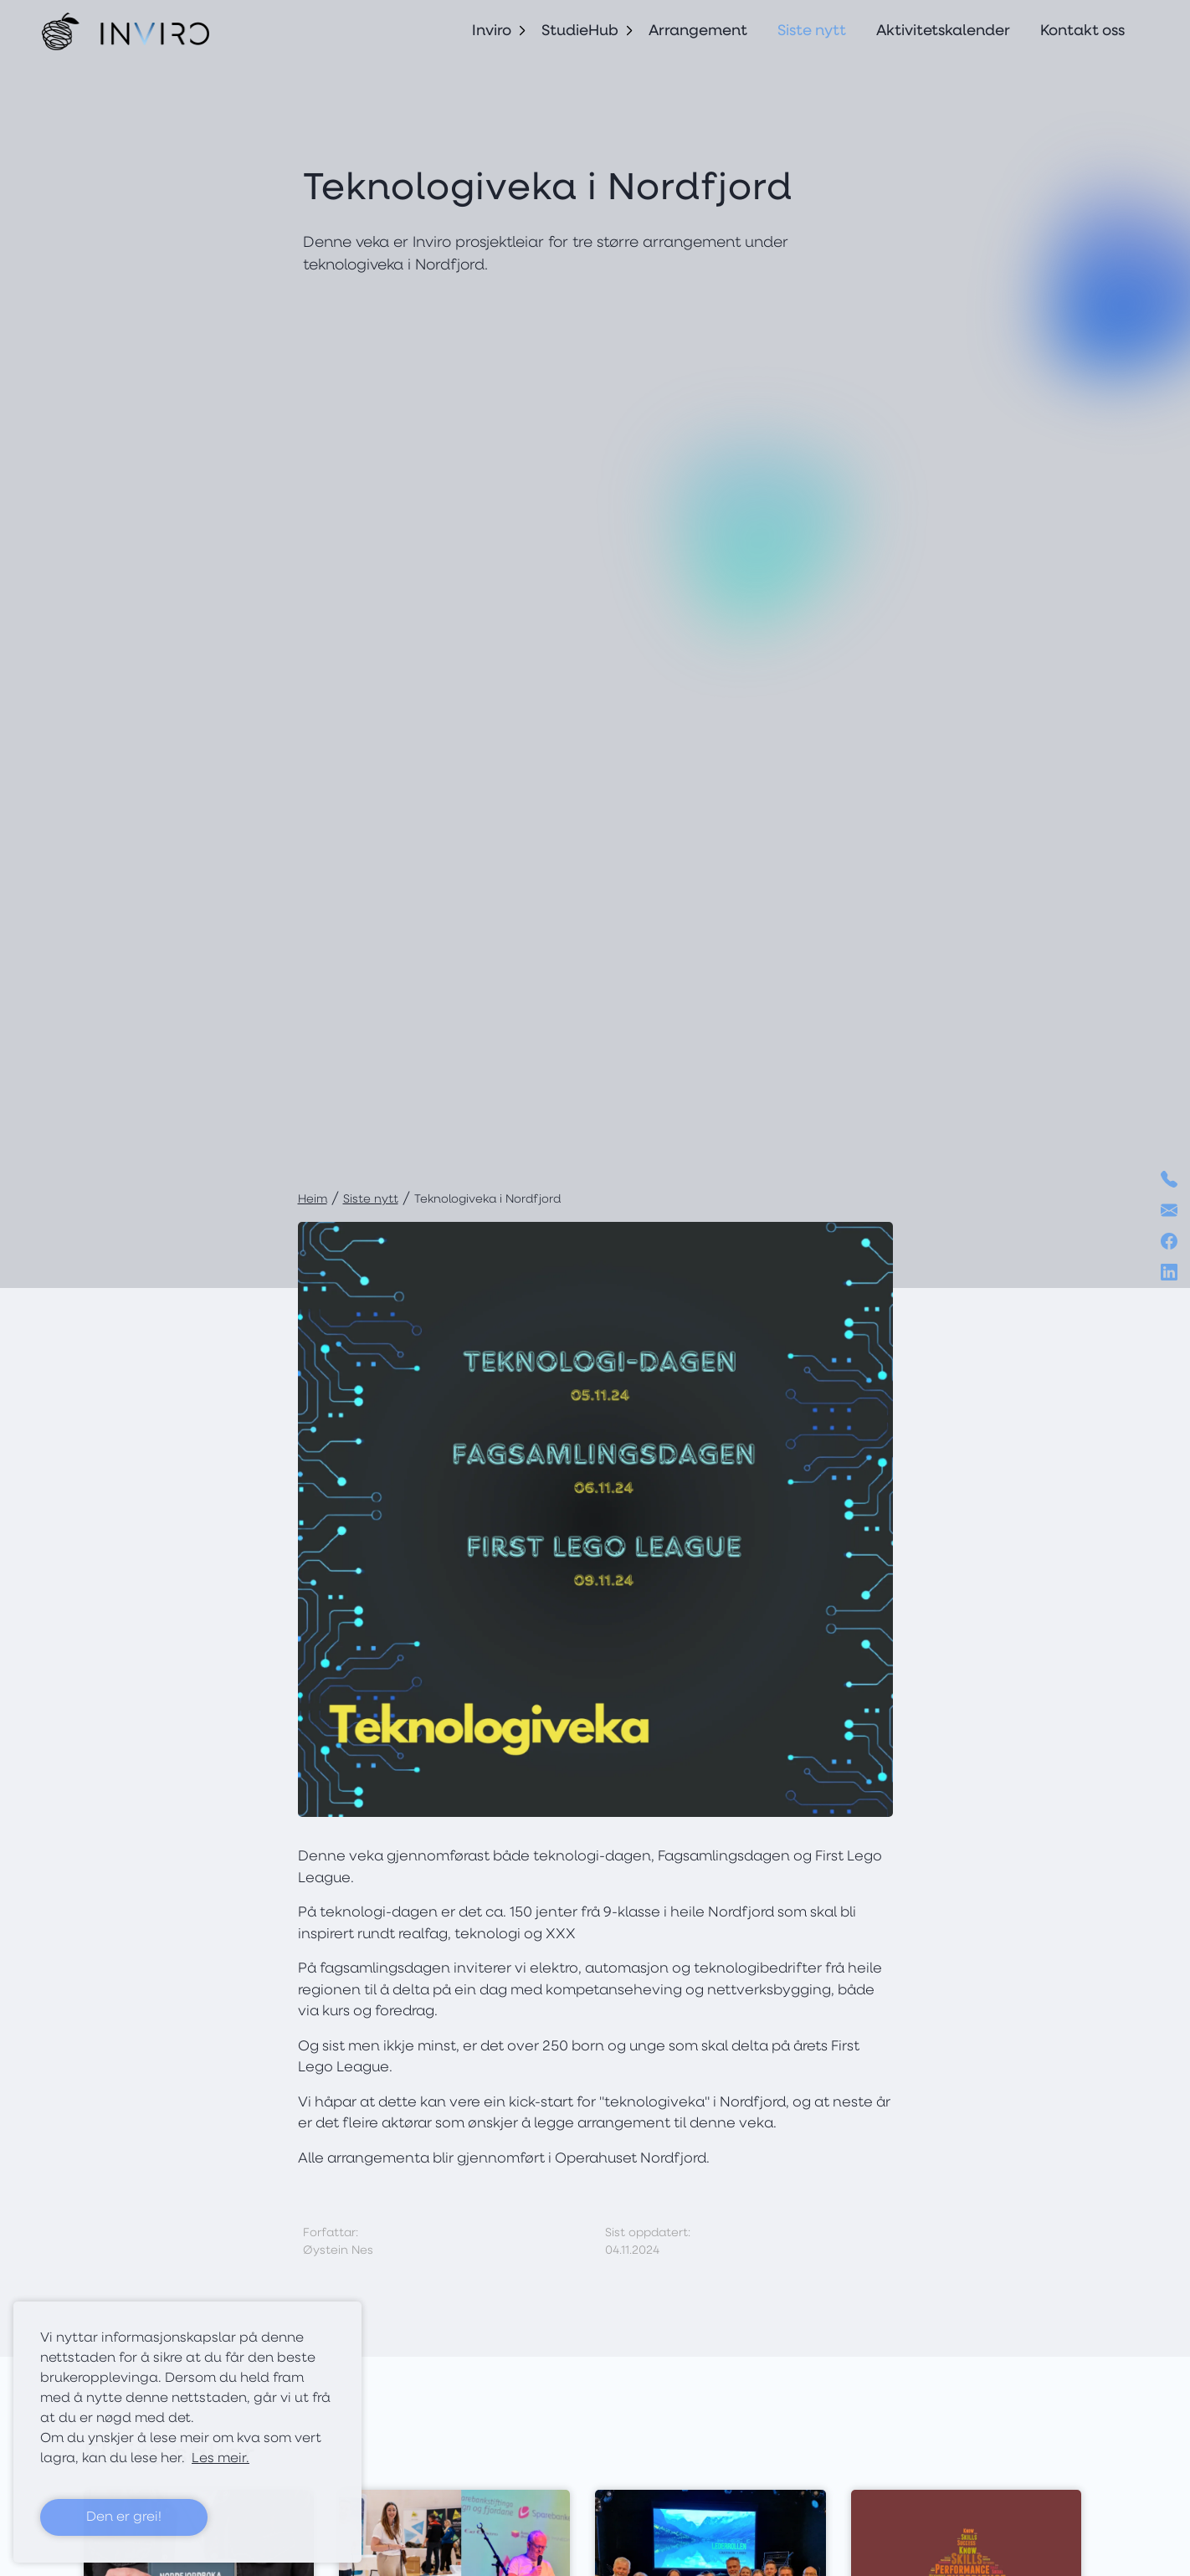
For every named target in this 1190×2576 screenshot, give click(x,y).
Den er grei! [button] (124, 2517)
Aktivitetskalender (943, 31)
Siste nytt (811, 31)
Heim (312, 1199)
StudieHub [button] (579, 31)
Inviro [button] (491, 31)
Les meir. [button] (220, 2459)
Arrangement (698, 31)
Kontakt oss (1082, 31)
